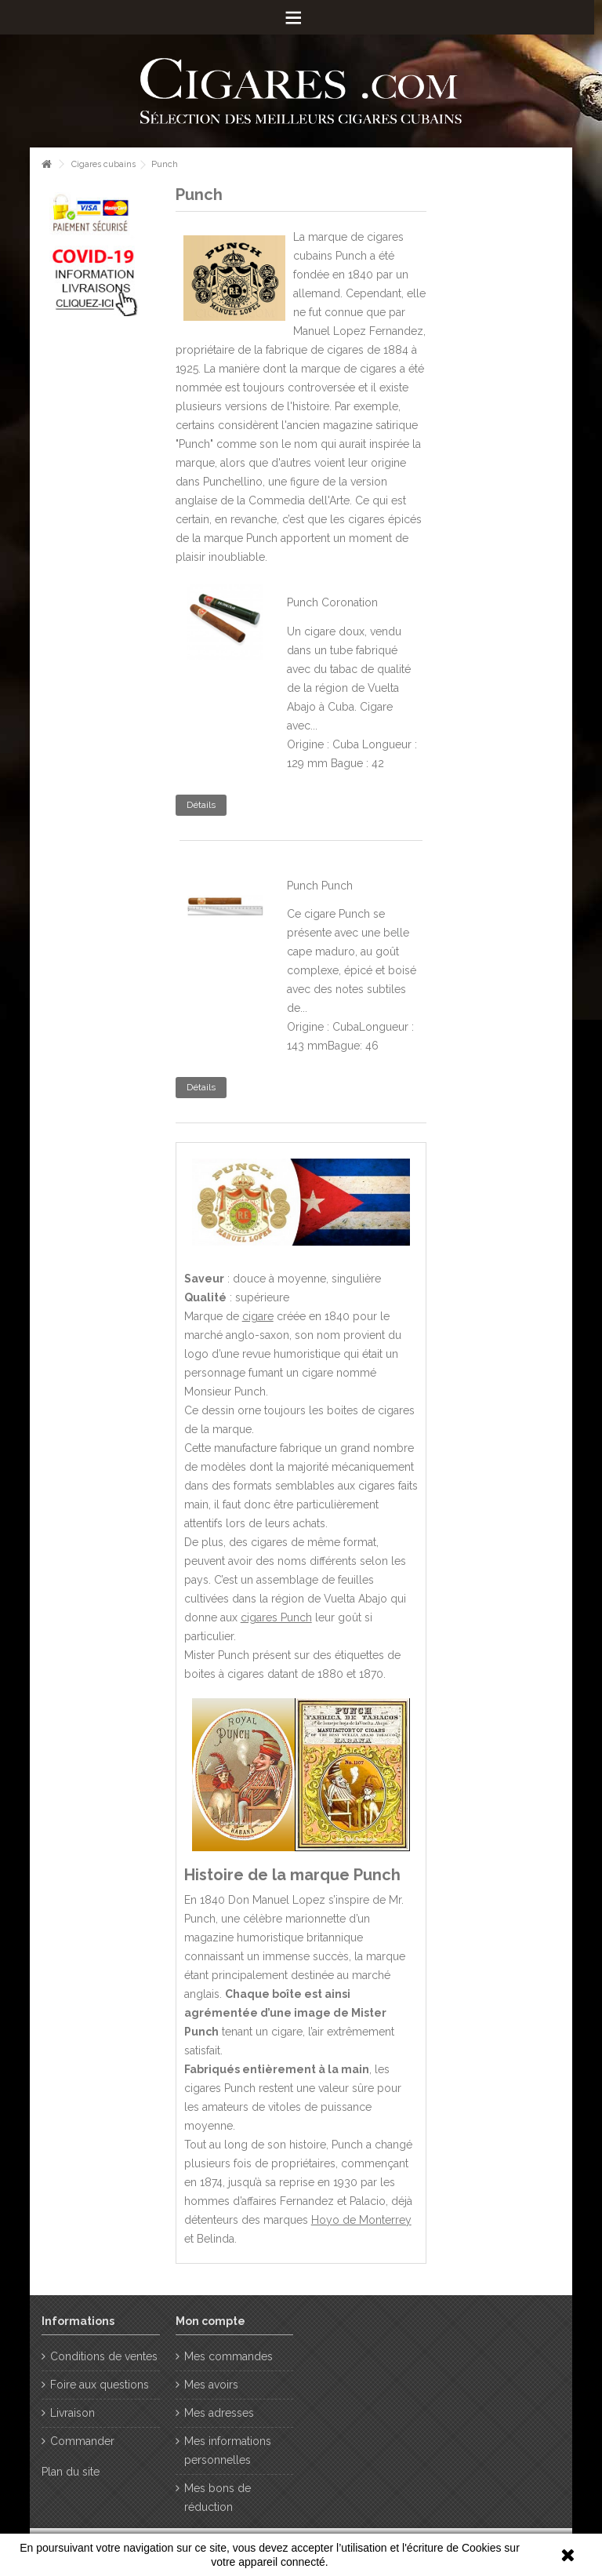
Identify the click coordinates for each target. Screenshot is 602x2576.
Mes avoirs (211, 2384)
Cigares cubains (103, 164)
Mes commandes (228, 2356)
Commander (82, 2441)
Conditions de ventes (104, 2356)
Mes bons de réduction (217, 2497)
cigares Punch (276, 1617)
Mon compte (210, 2321)
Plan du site (71, 2471)
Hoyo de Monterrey (361, 2220)
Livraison (72, 2413)
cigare (258, 1316)
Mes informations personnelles (227, 2450)
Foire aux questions (99, 2384)
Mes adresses (219, 2413)
